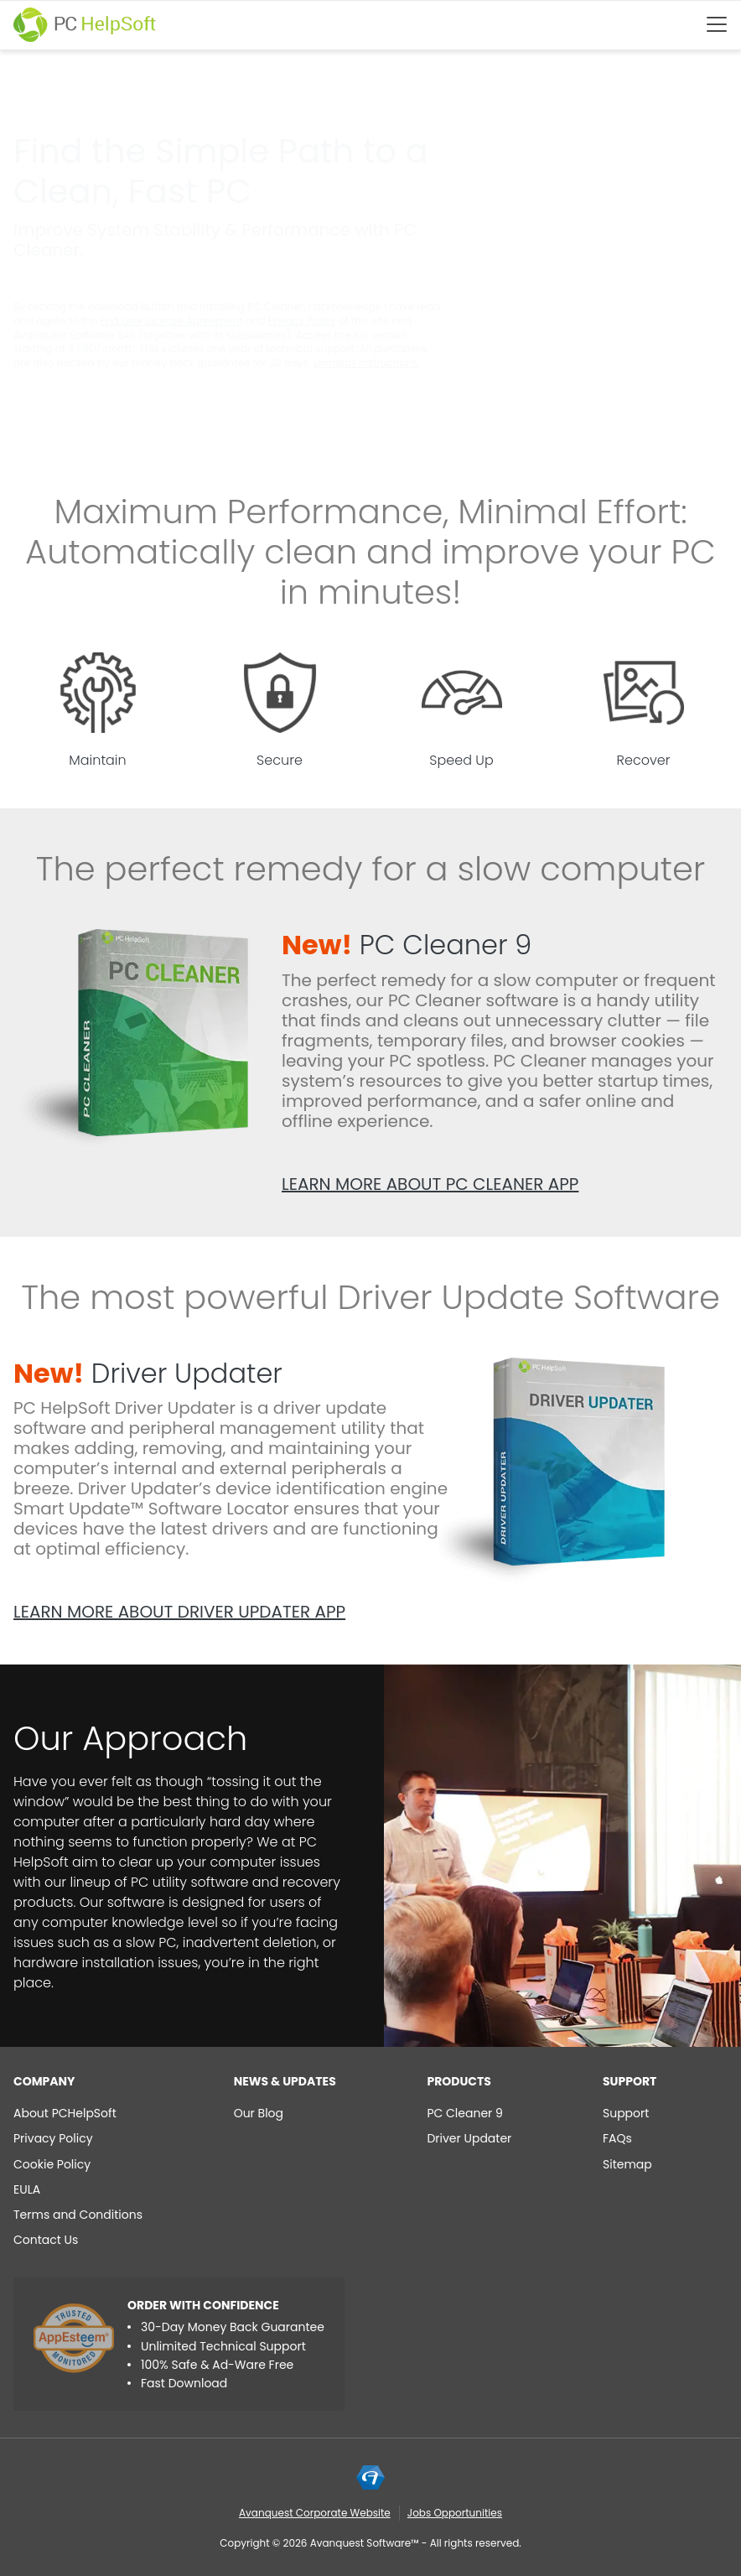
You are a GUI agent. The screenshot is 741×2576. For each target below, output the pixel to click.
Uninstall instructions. (366, 363)
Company (44, 2081)
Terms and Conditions (77, 2214)
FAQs (617, 2138)
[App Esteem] (74, 2338)
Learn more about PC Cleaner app (430, 1184)
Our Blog (258, 2113)
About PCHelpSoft (65, 2113)
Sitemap (627, 2164)
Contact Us (45, 2239)
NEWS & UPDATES (285, 2081)
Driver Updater (147, 1373)
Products (458, 2081)
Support (629, 2081)
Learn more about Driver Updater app (179, 1611)
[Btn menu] (717, 24)
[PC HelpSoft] (84, 25)
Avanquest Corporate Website (315, 2513)
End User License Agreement (172, 321)
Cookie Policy (52, 2164)
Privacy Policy (302, 321)
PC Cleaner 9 (406, 944)
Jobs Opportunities (454, 2513)
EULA (26, 2189)
